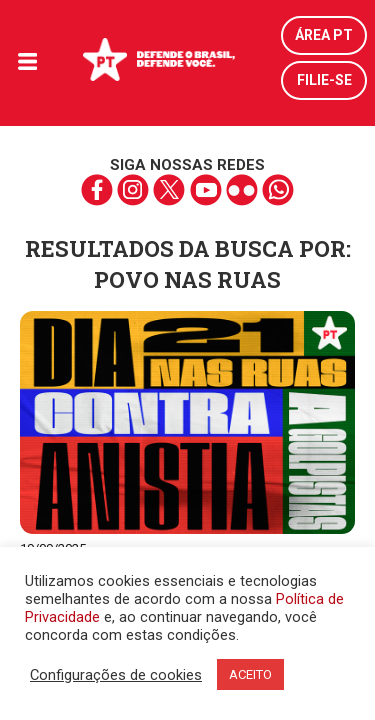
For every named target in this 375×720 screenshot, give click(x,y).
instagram (133, 190)
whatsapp (277, 190)
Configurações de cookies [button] (116, 675)
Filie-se (324, 80)
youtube (205, 190)
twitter (169, 190)
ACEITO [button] (250, 674)
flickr (241, 190)
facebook (97, 190)
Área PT (324, 35)
